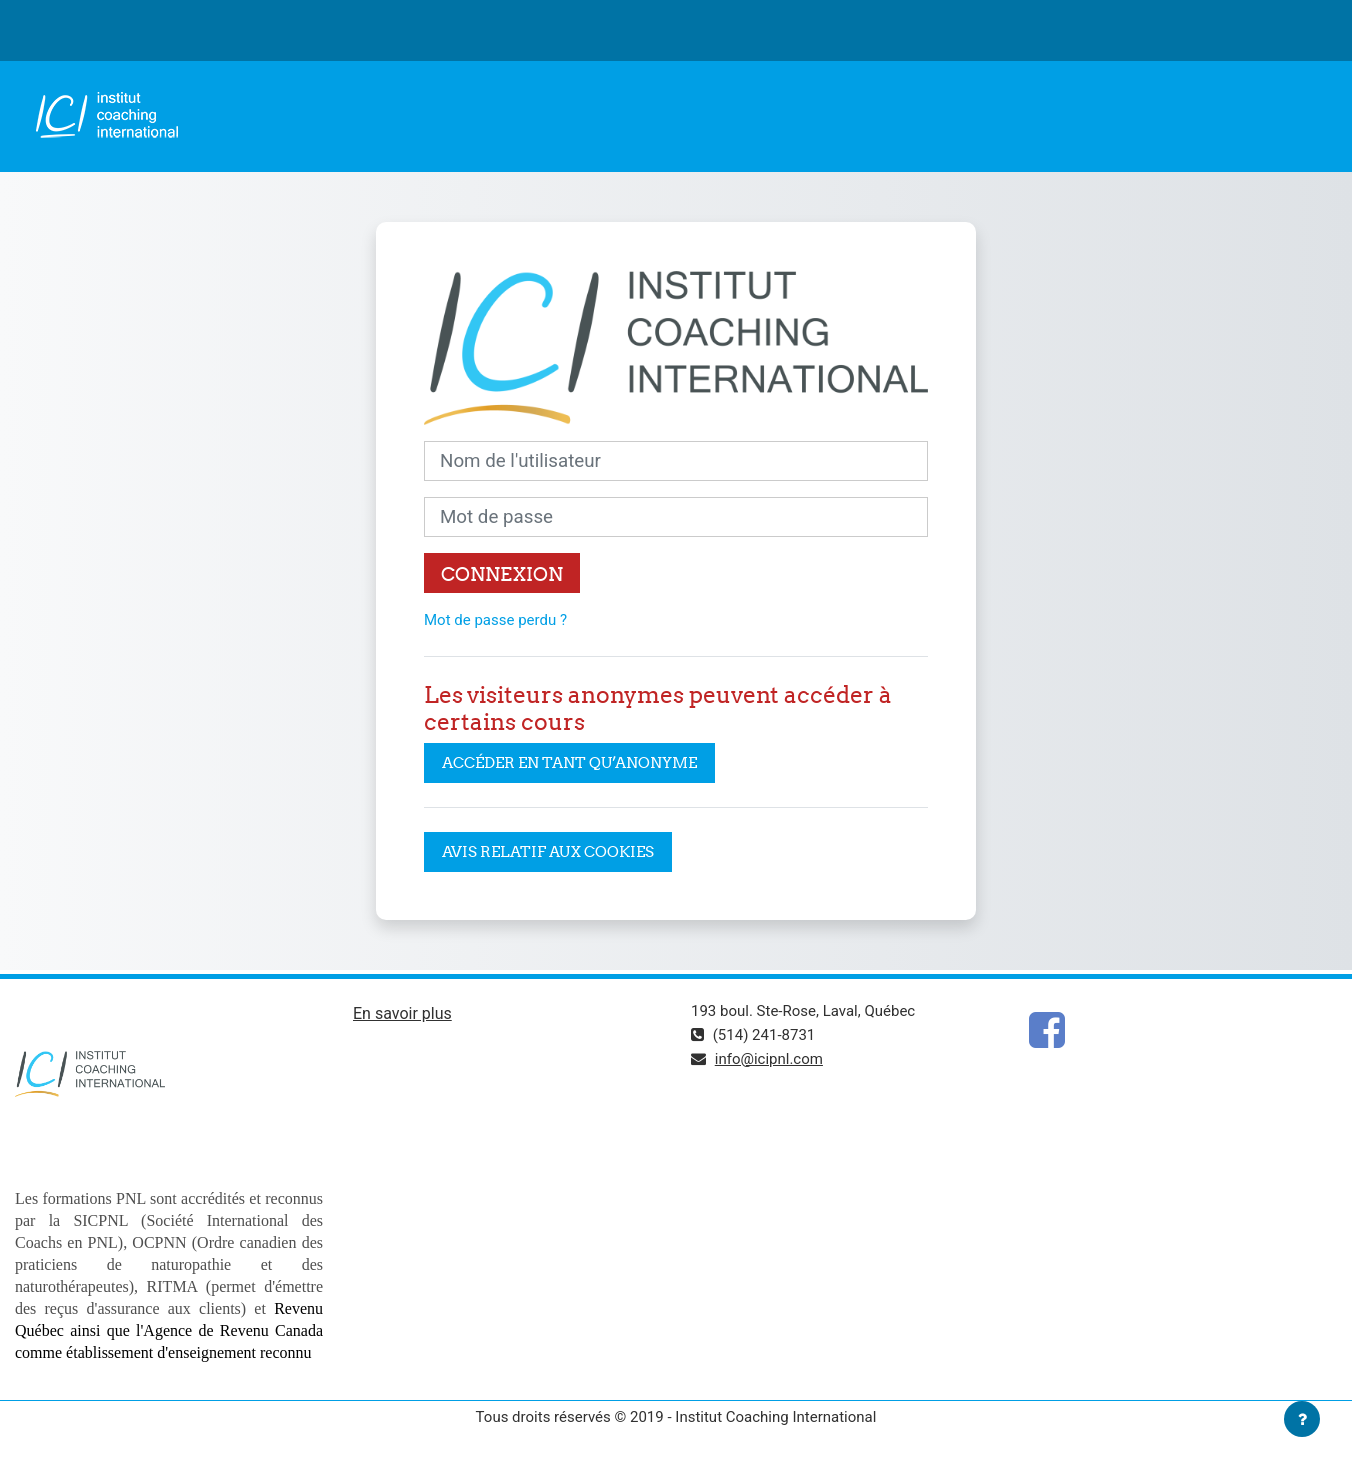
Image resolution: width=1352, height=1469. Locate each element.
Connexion (502, 574)
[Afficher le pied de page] (1302, 1419)
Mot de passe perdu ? (495, 620)
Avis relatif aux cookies (548, 851)
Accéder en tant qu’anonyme (569, 762)
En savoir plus (402, 1013)
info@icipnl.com (769, 1059)
